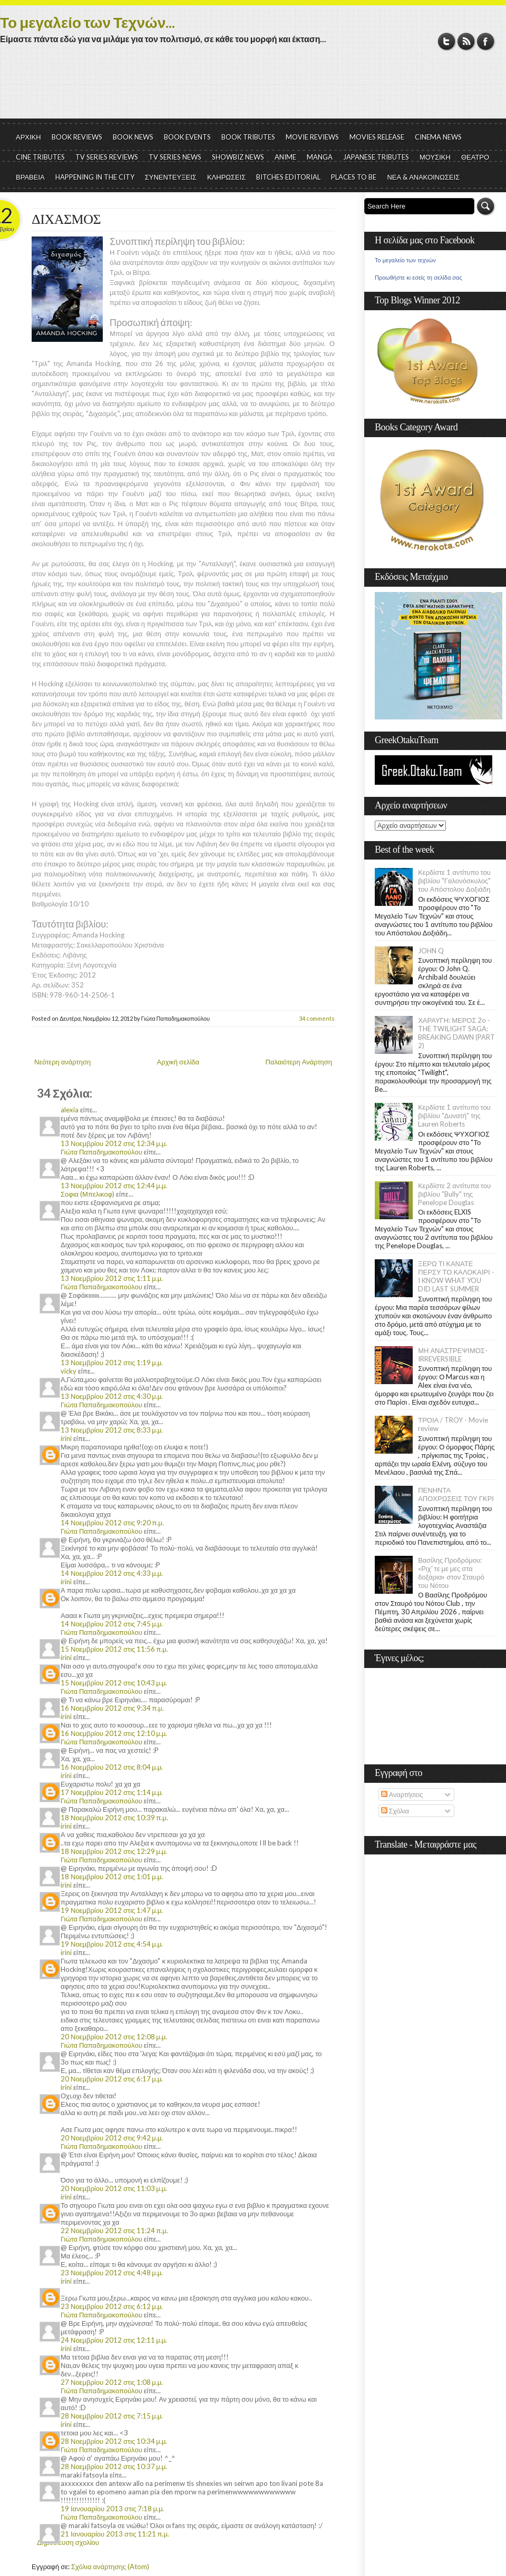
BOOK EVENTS (187, 137)
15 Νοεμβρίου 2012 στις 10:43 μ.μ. (114, 1683)
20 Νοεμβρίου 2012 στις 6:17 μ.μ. (112, 2079)
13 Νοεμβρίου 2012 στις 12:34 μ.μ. (114, 1143)
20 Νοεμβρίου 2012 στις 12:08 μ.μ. (114, 2036)
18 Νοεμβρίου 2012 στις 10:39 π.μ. (114, 1817)
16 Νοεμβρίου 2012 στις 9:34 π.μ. (112, 1708)
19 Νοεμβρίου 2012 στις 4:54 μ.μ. (112, 1944)
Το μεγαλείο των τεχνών (405, 260)
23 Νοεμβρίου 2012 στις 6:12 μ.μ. (112, 2306)
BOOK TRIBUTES (248, 137)
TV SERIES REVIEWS (106, 157)
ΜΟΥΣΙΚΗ (435, 157)
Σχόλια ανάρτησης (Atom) (110, 2566)
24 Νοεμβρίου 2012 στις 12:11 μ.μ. (114, 2340)
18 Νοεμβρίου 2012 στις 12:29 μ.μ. (114, 1851)
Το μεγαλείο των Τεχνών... (87, 22)
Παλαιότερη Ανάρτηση (299, 1062)
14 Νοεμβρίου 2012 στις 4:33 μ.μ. (112, 1573)
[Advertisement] (253, 89)
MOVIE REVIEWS (312, 137)
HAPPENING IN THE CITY (94, 177)
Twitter (446, 41)
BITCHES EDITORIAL (288, 177)
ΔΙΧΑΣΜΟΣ (66, 219)
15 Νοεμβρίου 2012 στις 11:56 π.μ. (114, 1649)
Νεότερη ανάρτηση (62, 1062)
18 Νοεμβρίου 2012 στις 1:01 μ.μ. (112, 1876)
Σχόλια (395, 1811)
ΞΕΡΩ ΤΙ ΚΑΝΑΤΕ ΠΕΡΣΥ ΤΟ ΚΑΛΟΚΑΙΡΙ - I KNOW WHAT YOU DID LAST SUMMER (456, 1276)
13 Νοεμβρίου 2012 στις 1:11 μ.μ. (112, 1278)
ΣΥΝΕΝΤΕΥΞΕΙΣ (171, 177)
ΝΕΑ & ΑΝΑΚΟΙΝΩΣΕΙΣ (423, 177)
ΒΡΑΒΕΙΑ (30, 177)
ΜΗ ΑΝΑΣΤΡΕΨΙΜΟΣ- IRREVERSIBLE (453, 1354)
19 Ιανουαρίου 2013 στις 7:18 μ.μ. (112, 2508)
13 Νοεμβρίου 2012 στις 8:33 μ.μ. (112, 1430)
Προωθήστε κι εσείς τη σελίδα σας (418, 277)
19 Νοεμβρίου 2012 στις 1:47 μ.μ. (112, 1910)
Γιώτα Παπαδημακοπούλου (101, 1152)
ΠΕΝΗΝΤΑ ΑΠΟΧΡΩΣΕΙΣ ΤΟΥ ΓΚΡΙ (456, 1494)
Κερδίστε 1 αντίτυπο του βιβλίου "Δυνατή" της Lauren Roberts (454, 1115)
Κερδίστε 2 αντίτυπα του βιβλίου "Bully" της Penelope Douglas (454, 1194)
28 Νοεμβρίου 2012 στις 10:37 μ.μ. (114, 2466)
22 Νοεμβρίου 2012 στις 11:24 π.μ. (114, 2230)
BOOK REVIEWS (77, 137)
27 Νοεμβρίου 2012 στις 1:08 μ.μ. (112, 2382)
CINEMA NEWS (438, 137)
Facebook (485, 41)
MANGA (320, 157)
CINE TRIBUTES (40, 157)
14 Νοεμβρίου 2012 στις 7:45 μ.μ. (112, 1624)
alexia (70, 1110)
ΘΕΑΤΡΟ (475, 157)
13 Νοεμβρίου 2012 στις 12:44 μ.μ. (114, 1185)
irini (66, 1438)
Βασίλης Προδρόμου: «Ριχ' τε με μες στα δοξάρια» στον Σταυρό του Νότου (451, 1573)
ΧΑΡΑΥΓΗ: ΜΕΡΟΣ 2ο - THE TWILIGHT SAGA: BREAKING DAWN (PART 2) (456, 1033)
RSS (466, 41)
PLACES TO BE (353, 177)
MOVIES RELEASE (376, 137)
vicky (68, 1371)
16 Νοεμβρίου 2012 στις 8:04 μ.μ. (112, 1767)
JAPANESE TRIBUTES (376, 157)
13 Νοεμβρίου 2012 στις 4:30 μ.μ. (112, 1396)
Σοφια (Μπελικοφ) (87, 1194)
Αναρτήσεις (402, 1794)
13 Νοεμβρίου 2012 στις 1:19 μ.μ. (112, 1362)
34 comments (317, 1018)
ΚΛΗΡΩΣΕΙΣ (226, 177)
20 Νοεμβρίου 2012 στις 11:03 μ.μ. (114, 2188)
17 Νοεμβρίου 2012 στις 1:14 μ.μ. (112, 1792)
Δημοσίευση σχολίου (68, 2542)
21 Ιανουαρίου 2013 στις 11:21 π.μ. (115, 2534)
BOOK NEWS (133, 137)
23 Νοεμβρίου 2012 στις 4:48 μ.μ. (112, 2272)
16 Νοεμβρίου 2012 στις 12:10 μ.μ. (114, 1733)
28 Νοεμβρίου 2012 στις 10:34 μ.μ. (114, 2441)
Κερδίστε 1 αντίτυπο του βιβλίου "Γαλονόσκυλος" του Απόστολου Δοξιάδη (454, 880)
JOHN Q (431, 950)
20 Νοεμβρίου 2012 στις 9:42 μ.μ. (112, 2138)
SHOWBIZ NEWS (238, 157)
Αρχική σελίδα (178, 1062)
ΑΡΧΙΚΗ (28, 137)
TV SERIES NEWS (175, 157)
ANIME (285, 157)
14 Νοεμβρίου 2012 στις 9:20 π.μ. (112, 1522)
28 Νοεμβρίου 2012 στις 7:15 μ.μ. (112, 2416)
